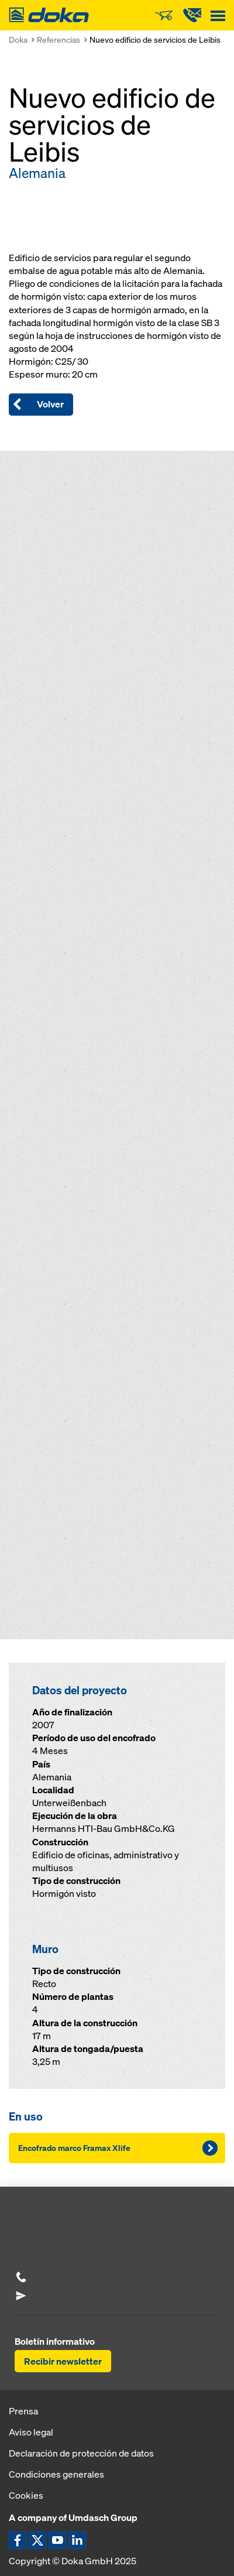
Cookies (26, 2495)
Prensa (23, 2410)
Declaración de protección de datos (81, 2453)
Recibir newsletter (63, 2361)
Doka (18, 39)
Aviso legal (31, 2432)
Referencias (58, 39)
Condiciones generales (56, 2474)
